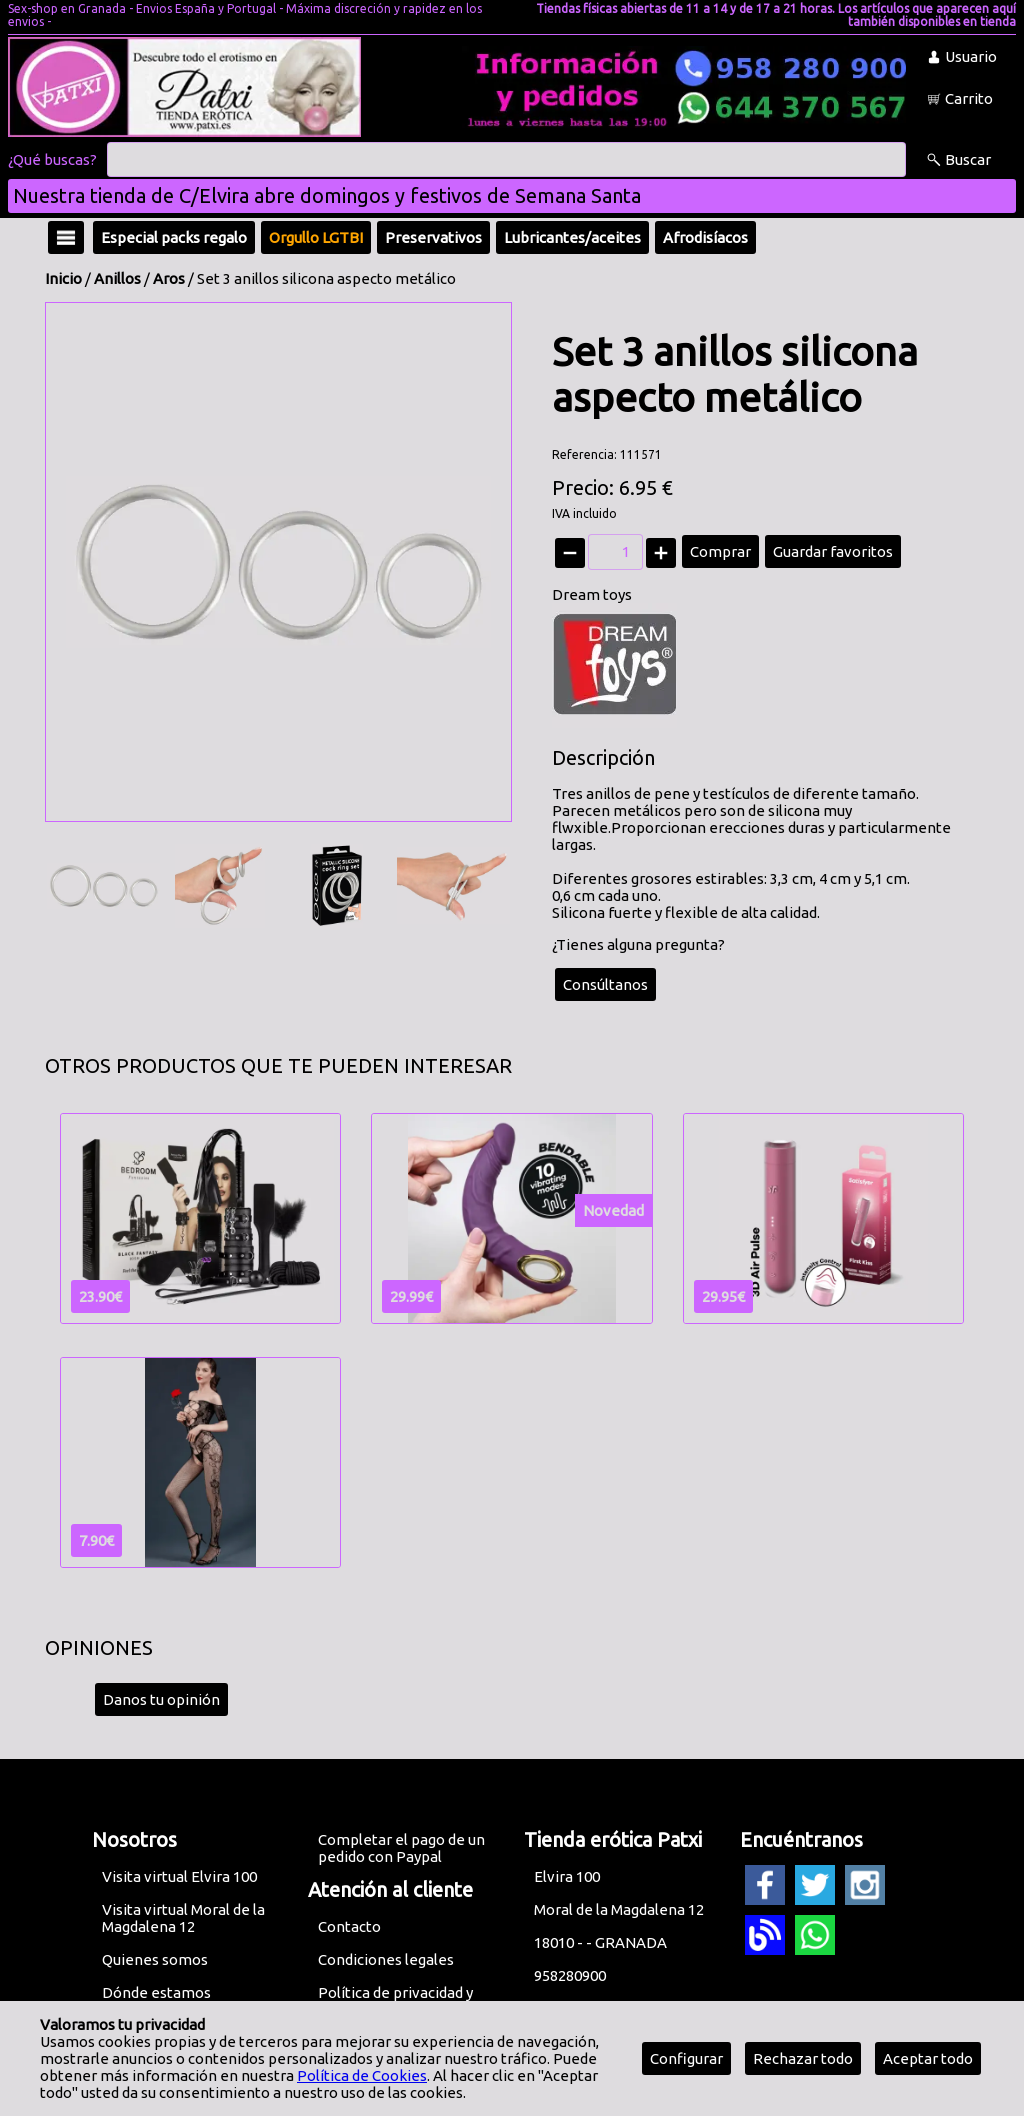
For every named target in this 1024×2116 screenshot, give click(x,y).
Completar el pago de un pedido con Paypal (401, 1848)
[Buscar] (506, 160)
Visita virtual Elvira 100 (179, 1876)
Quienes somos (155, 1959)
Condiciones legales (386, 1959)
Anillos (117, 278)
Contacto (349, 1926)
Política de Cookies (362, 2075)
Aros (169, 278)
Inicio (63, 278)
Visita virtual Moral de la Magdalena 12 (183, 1918)
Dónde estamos (156, 1992)
